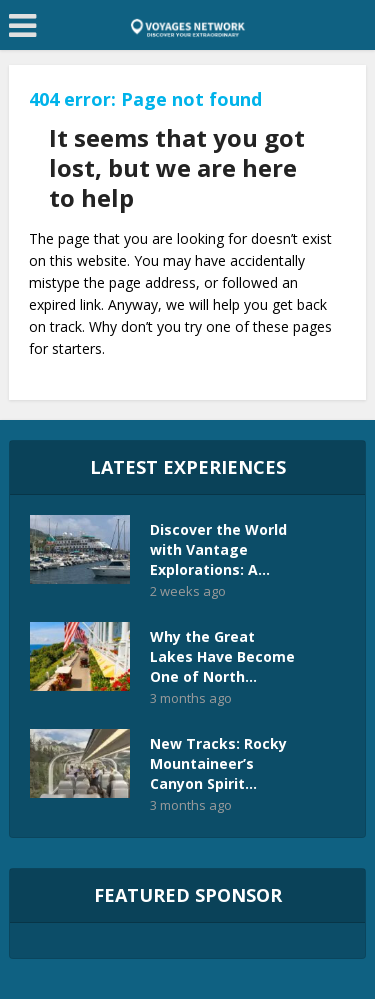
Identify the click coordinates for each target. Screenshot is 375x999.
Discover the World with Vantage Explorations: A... (218, 549)
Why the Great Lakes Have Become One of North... (222, 656)
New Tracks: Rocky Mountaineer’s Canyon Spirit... (218, 763)
